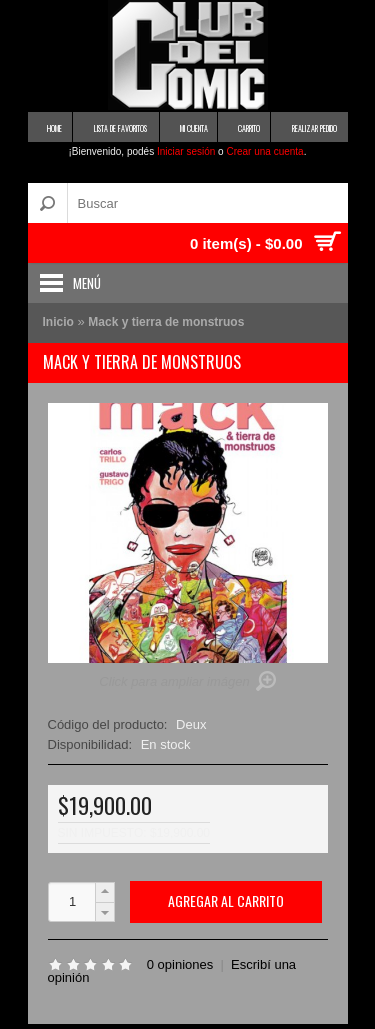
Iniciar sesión (186, 151)
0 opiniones (180, 964)
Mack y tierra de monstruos (166, 322)
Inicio (58, 322)
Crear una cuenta (264, 151)
